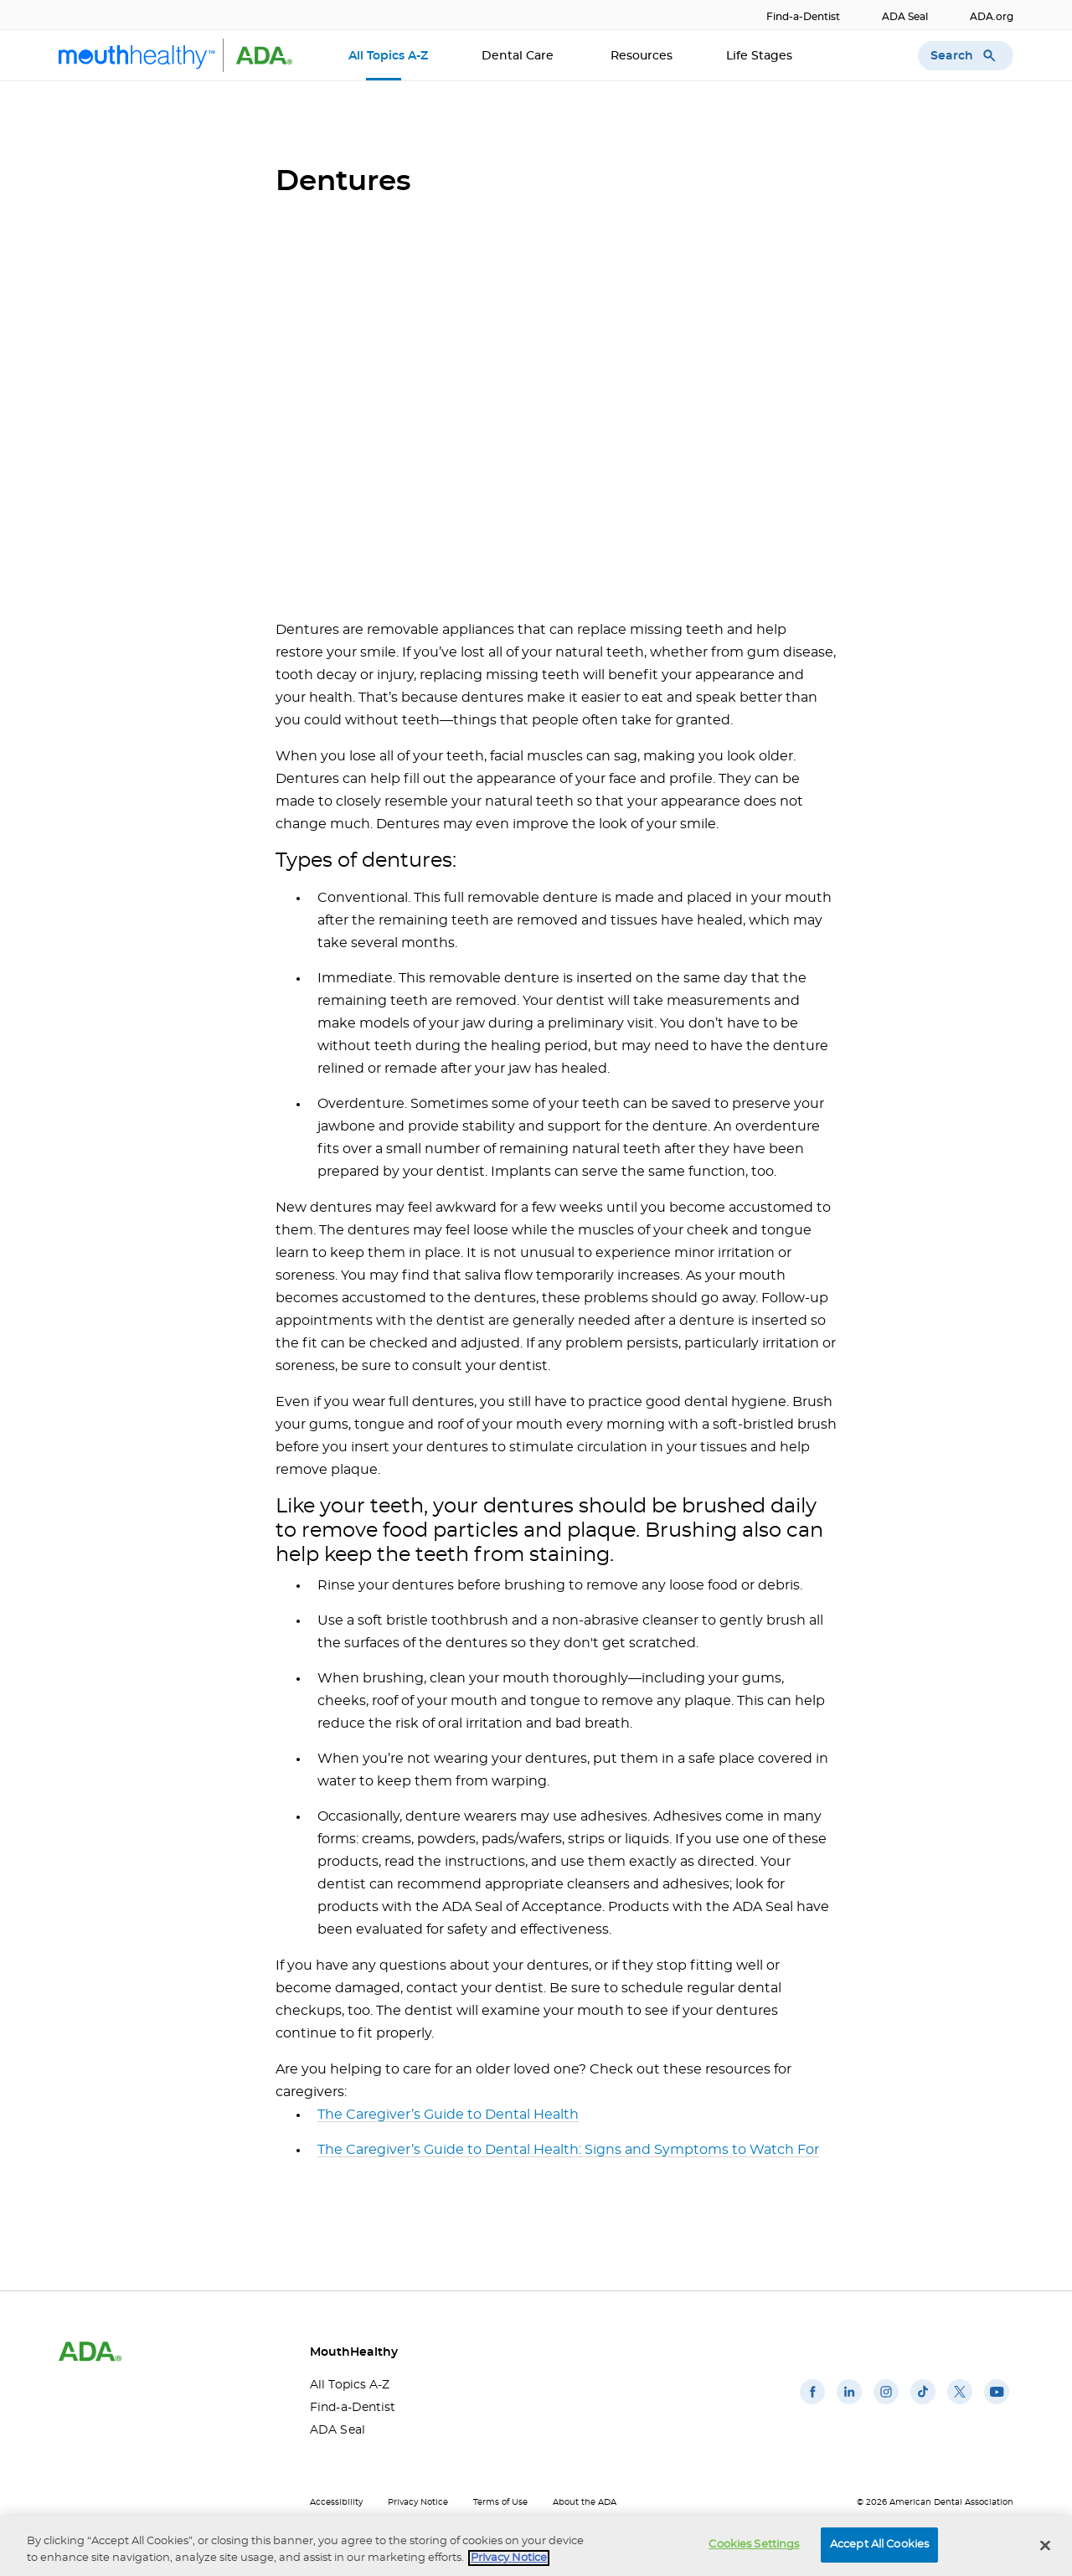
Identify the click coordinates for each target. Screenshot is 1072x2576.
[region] (536, 2546)
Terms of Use (500, 2502)
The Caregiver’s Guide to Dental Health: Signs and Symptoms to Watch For (568, 2149)
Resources (642, 56)
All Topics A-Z (388, 56)
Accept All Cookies (879, 2544)
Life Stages (761, 56)
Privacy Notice (418, 2502)
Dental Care (519, 56)
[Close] (1045, 2545)
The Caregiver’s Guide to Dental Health (448, 2114)
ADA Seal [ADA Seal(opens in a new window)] (905, 17)
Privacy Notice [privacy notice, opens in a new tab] (509, 2558)
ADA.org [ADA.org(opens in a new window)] (991, 17)
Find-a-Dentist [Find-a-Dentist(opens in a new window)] (803, 17)
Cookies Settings (754, 2544)
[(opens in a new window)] (812, 2404)
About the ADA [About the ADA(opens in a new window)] (584, 2502)
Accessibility (336, 2502)
